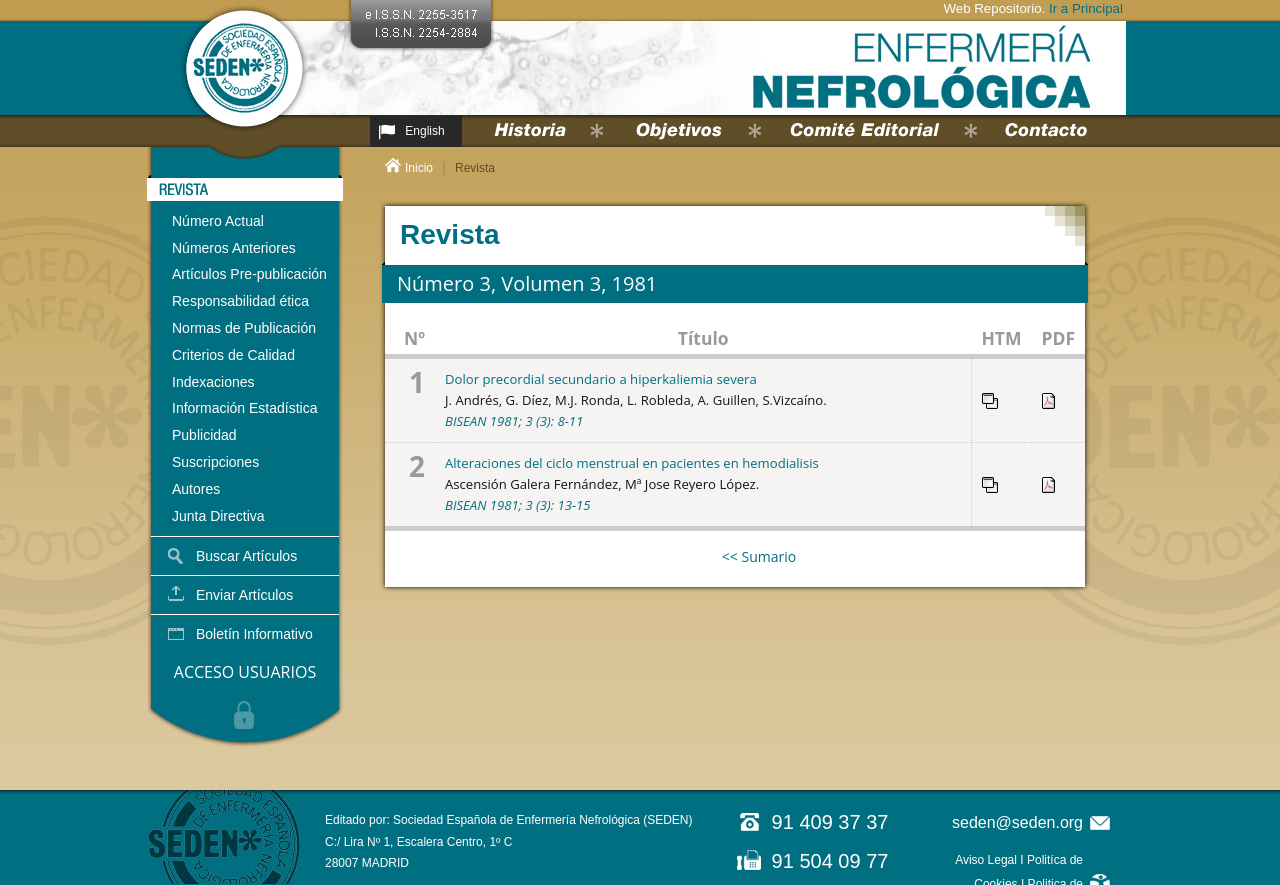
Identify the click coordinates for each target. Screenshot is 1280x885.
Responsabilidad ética (240, 301)
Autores (196, 489)
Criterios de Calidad (233, 355)
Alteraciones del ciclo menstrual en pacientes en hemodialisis (632, 463)
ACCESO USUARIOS (245, 672)
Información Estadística (245, 408)
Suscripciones (215, 462)
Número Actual (218, 221)
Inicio (419, 168)
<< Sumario (759, 556)
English (424, 131)
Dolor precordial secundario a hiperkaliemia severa (601, 379)
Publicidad (204, 435)
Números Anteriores (234, 248)
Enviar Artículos (244, 595)
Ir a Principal (1086, 8)
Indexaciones (213, 382)
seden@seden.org (1017, 822)
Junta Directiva (218, 516)
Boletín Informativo (254, 634)
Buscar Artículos (246, 556)
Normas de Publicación (244, 328)
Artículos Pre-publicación (249, 274)
